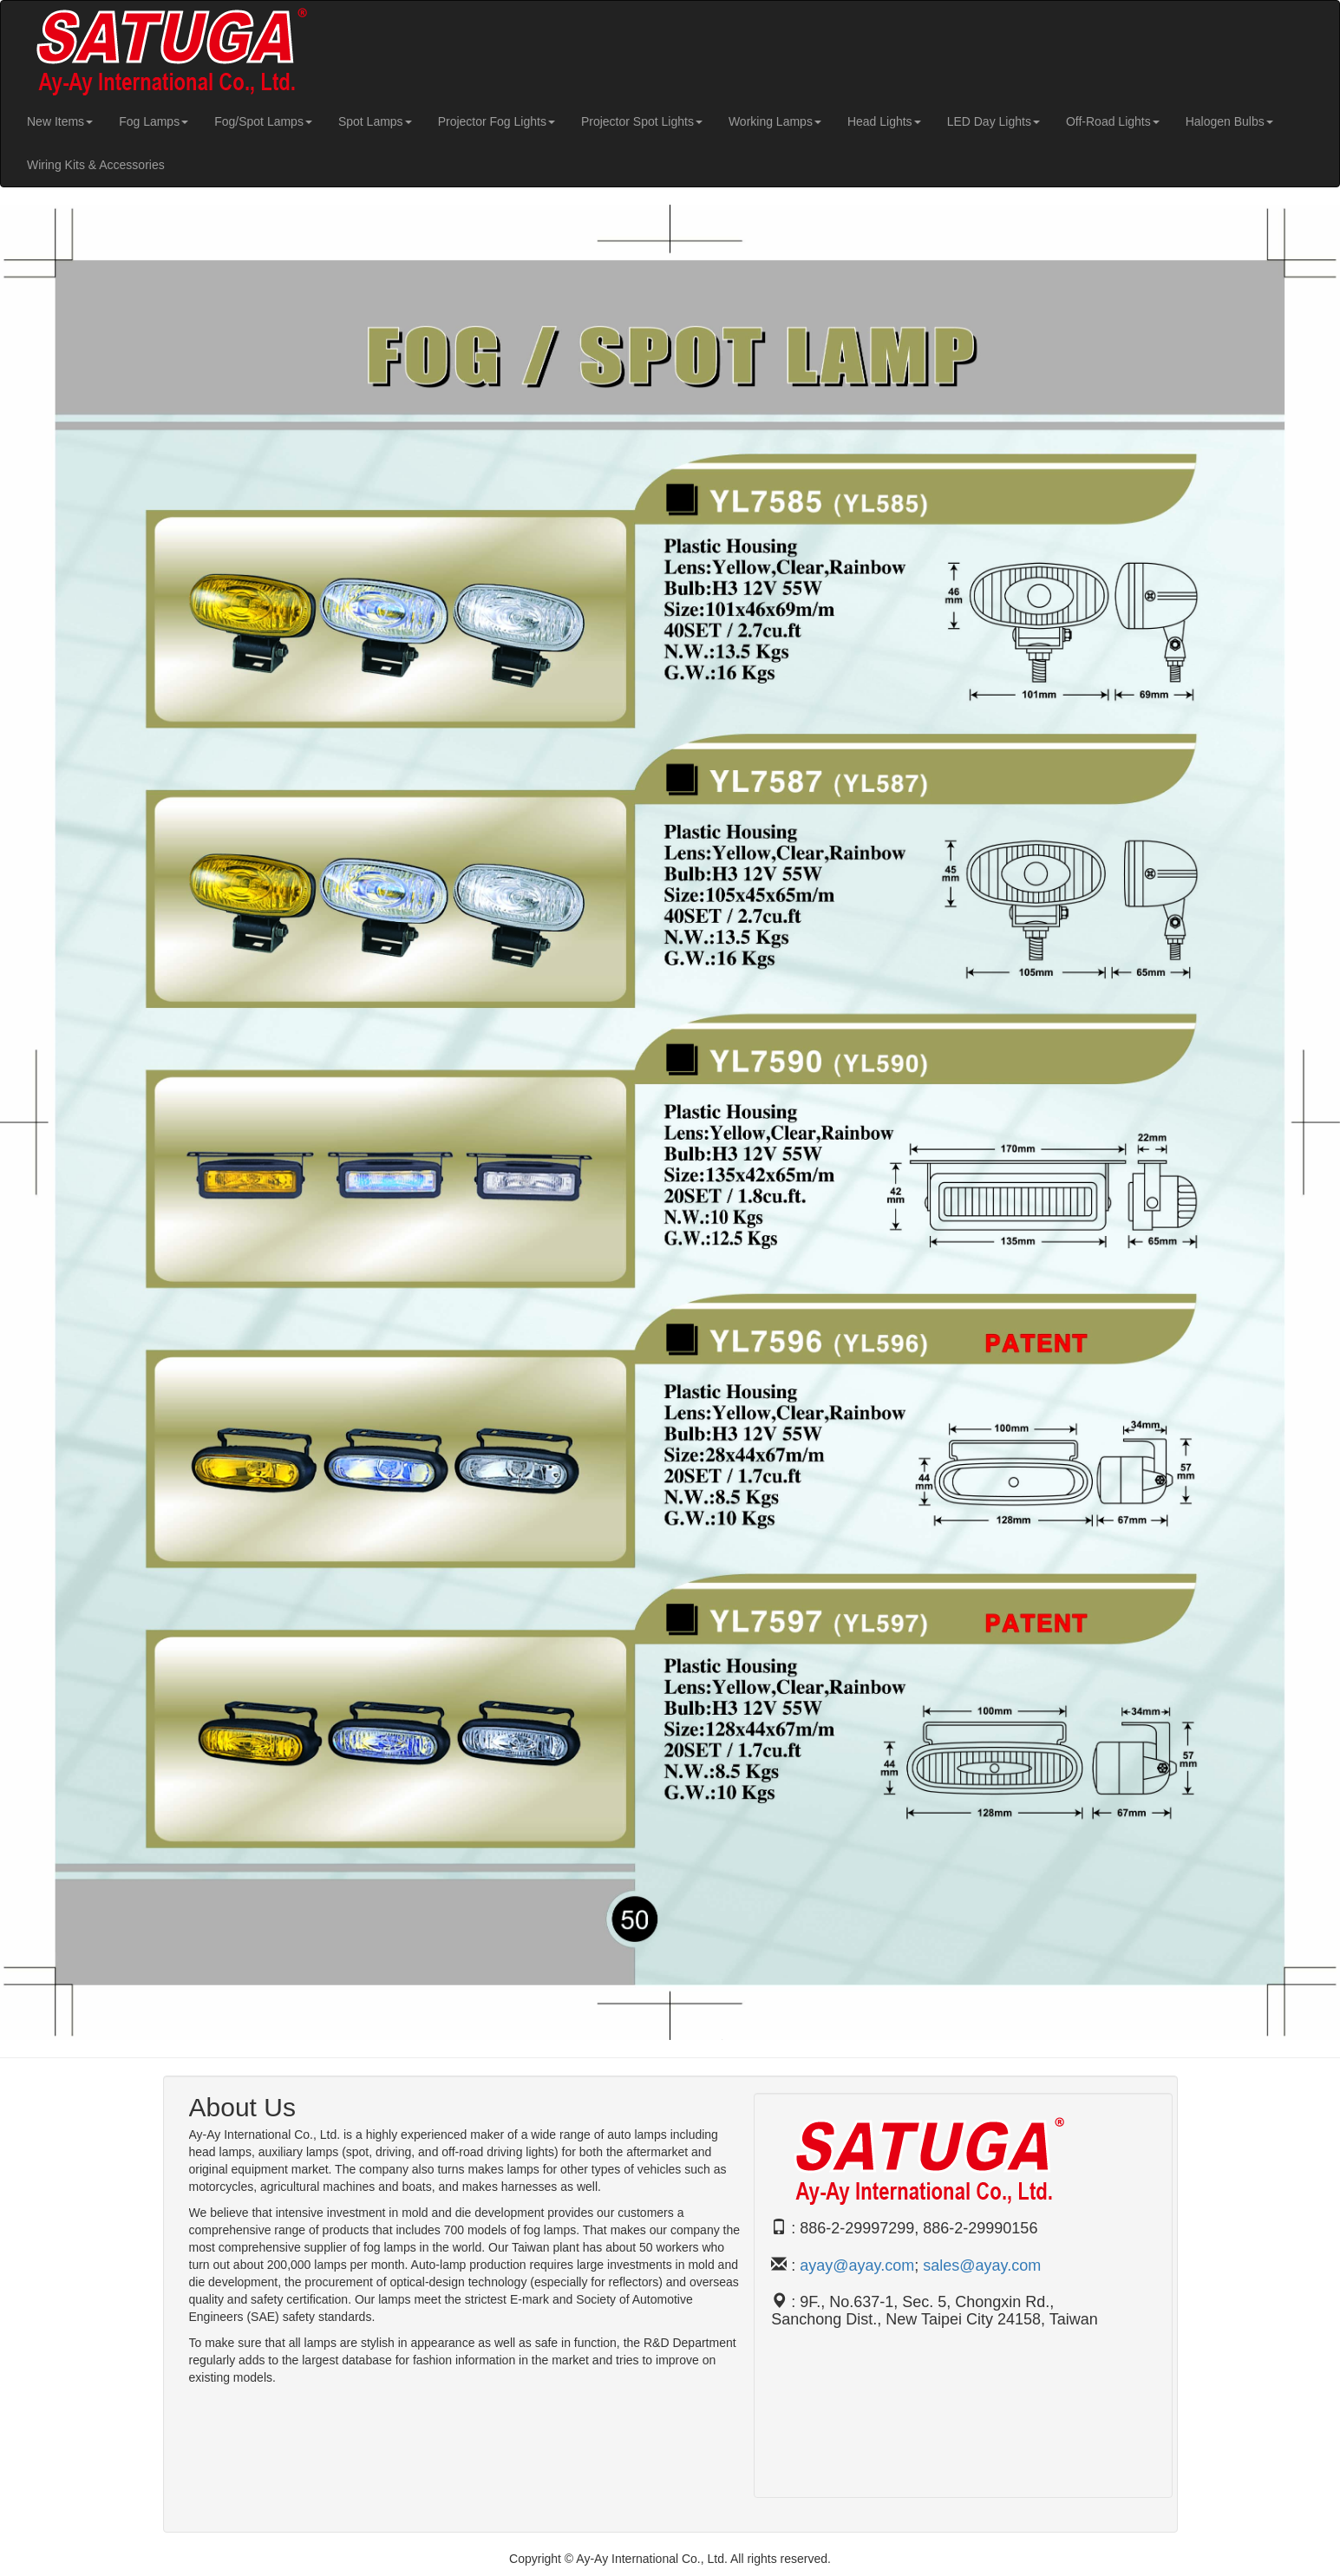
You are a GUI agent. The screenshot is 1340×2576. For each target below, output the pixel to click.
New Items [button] (60, 121)
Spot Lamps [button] (375, 121)
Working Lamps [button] (775, 121)
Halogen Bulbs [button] (1229, 121)
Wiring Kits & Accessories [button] (96, 165)
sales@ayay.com (982, 2265)
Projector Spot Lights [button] (642, 121)
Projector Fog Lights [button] (496, 121)
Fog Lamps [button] (153, 121)
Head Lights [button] (884, 121)
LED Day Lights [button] (993, 121)
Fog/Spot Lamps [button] (263, 121)
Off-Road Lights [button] (1113, 121)
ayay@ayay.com (857, 2265)
